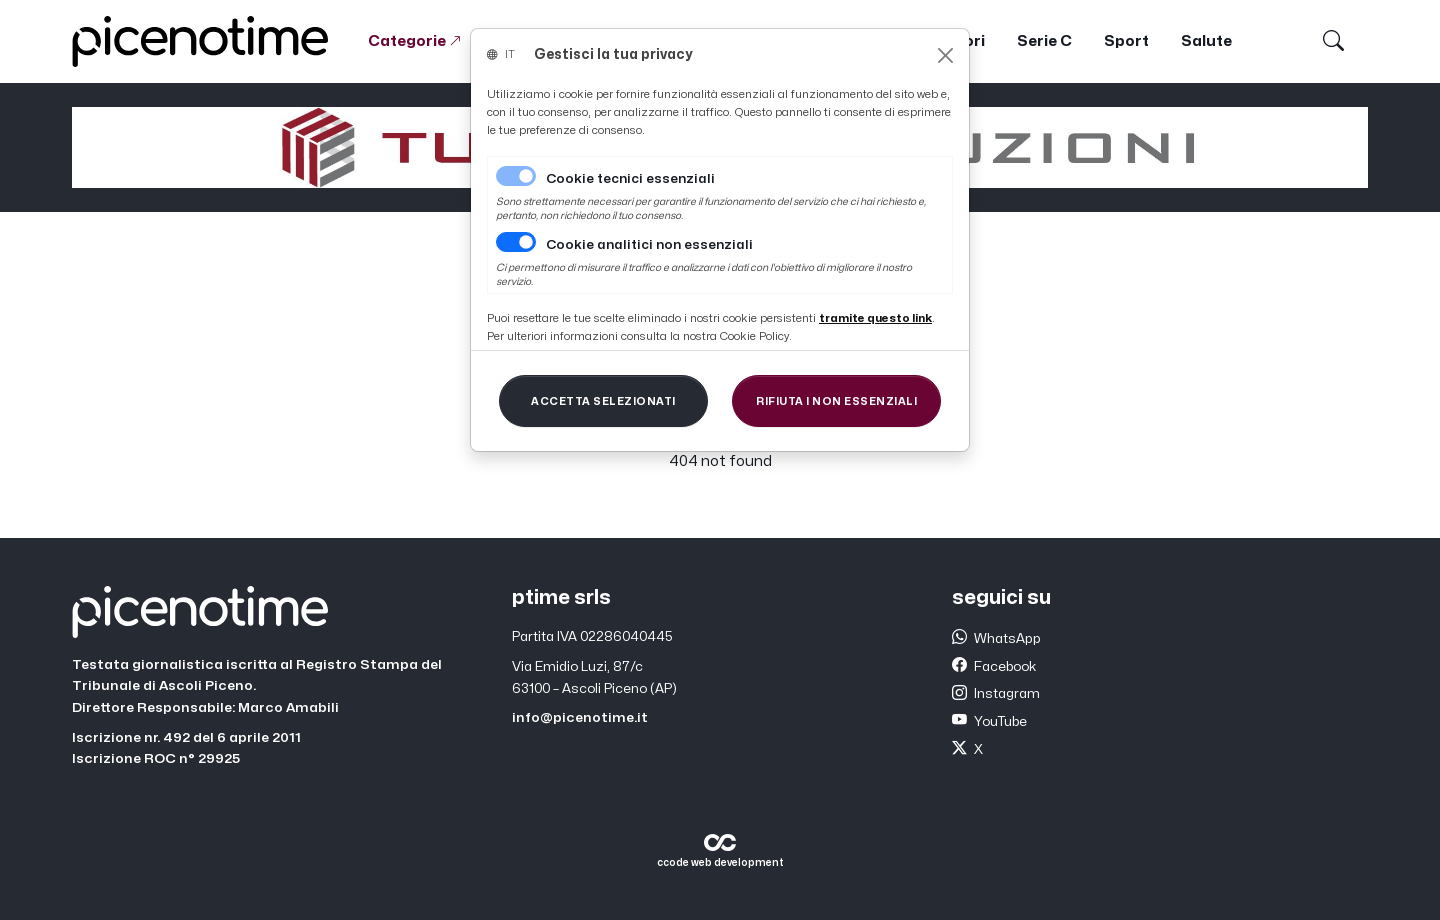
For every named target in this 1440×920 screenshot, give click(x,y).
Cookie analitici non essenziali (649, 245)
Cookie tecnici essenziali (630, 179)
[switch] (516, 242)
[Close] (945, 55)
